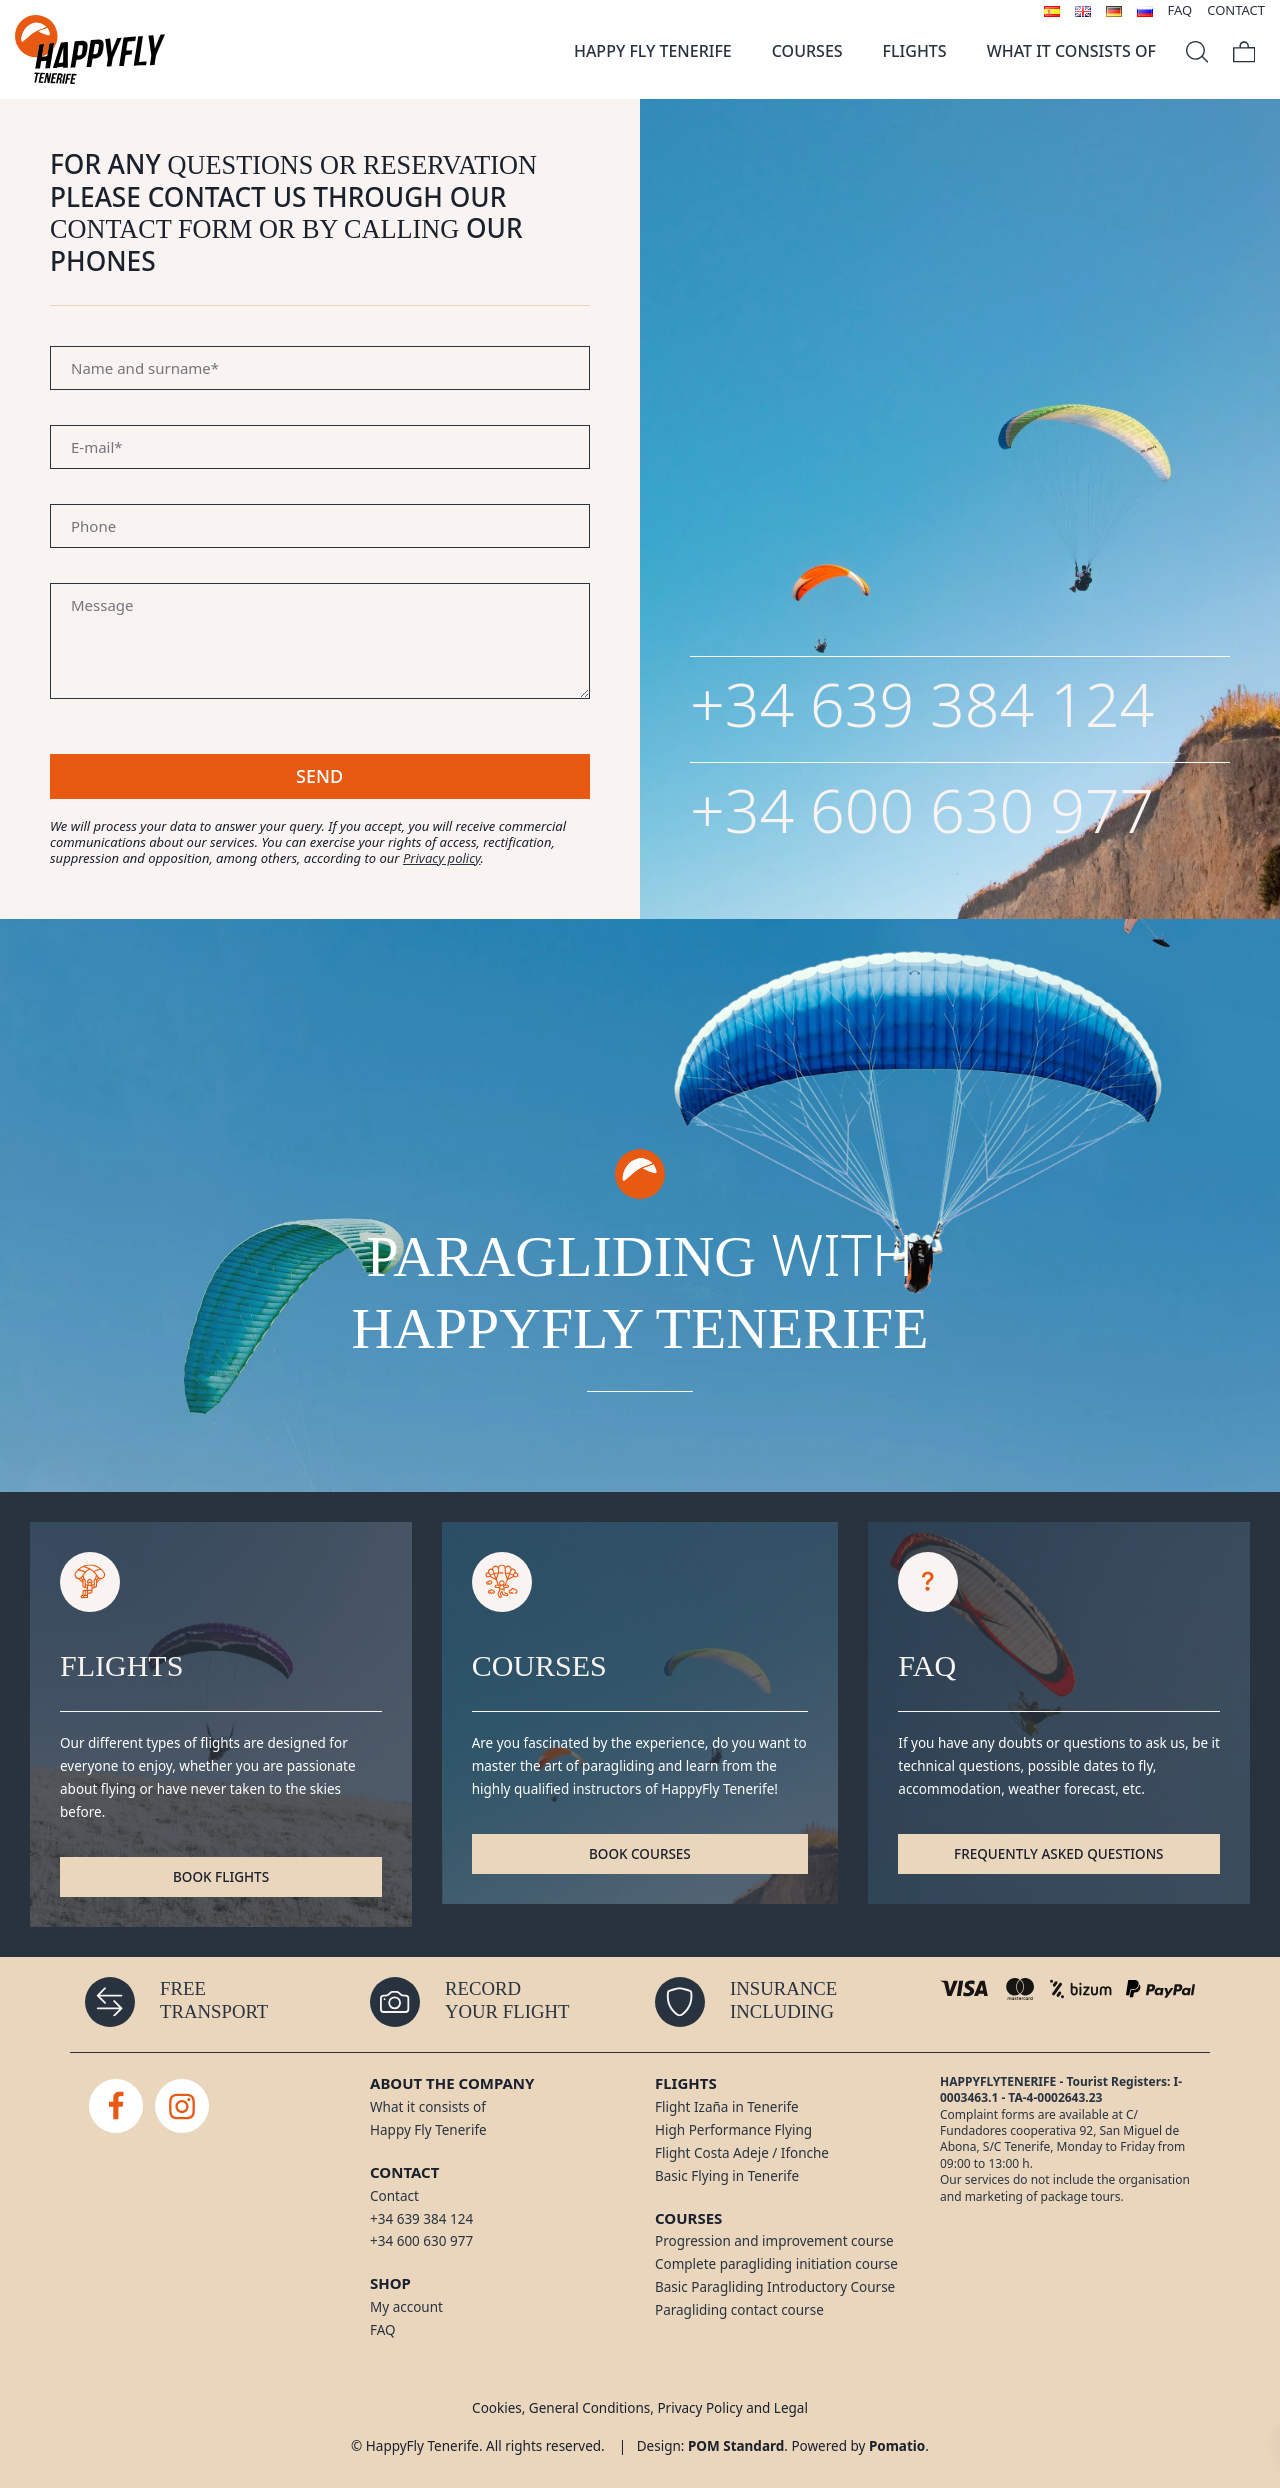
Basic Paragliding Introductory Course (775, 2287)
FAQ (383, 2330)
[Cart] (1244, 49)
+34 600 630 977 (922, 809)
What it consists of (428, 2107)
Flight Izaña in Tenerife (727, 2107)
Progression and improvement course (774, 2241)
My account (406, 2307)
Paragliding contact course (739, 2310)
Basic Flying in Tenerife (727, 2176)
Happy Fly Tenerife (428, 2130)
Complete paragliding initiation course (776, 2264)
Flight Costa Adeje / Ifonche (742, 2153)
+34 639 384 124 (922, 703)
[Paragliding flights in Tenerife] (90, 49)
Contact (394, 2196)
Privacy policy (442, 858)
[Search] (1197, 49)
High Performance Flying (733, 2130)
